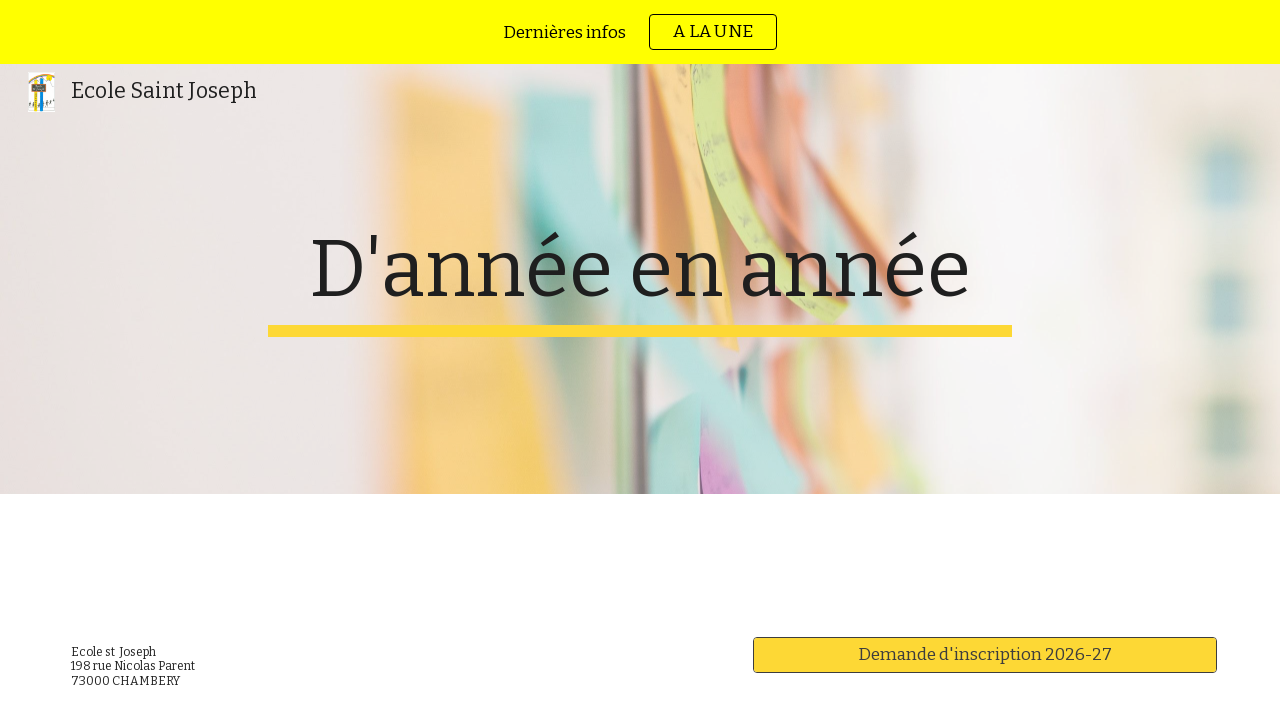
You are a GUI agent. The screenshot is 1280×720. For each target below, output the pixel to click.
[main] (640, 279)
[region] (640, 32)
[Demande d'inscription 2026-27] (985, 655)
